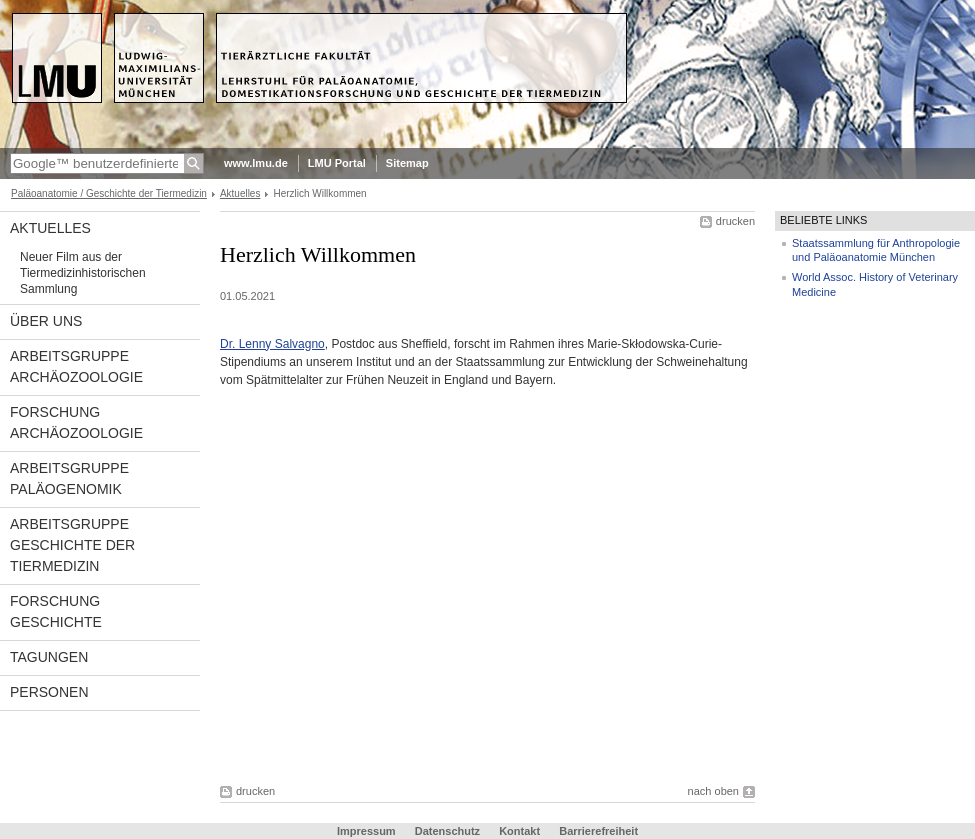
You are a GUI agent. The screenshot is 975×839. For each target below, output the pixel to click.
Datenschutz (447, 831)
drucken (735, 221)
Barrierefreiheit (598, 831)
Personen (49, 692)
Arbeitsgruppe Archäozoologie (76, 366)
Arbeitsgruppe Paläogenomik (69, 478)
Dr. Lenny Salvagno (272, 344)
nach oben (713, 791)
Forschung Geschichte (56, 611)
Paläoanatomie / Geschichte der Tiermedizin (109, 193)
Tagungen (49, 657)
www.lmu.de (256, 163)
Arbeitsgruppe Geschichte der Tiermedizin (72, 545)
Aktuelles (240, 193)
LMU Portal (337, 163)
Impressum (366, 831)
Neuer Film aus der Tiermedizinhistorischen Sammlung (83, 273)
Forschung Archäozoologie (76, 422)
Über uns (46, 321)
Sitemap (407, 163)
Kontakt (519, 831)
